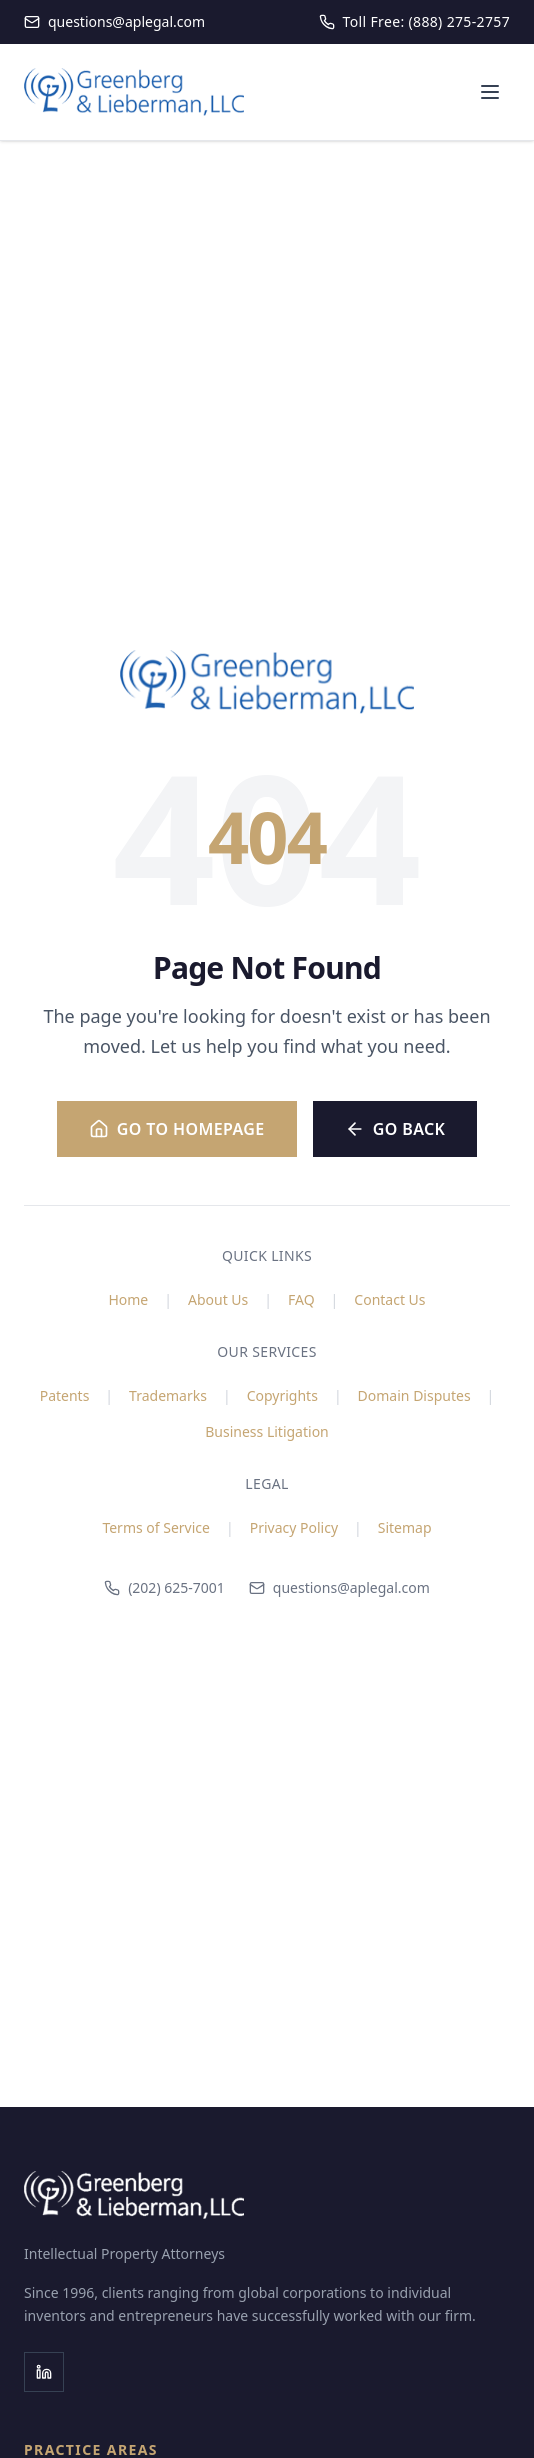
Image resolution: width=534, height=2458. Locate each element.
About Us (218, 1299)
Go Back (395, 1129)
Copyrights (282, 1395)
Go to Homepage (177, 1129)
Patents (65, 1395)
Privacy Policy (294, 1527)
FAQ (301, 1299)
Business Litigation (267, 1431)
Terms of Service (156, 1527)
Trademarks (168, 1395)
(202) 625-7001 (164, 1587)
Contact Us (389, 1299)
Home (128, 1299)
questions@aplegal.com (339, 1587)
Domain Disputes (414, 1395)
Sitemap (405, 1527)
